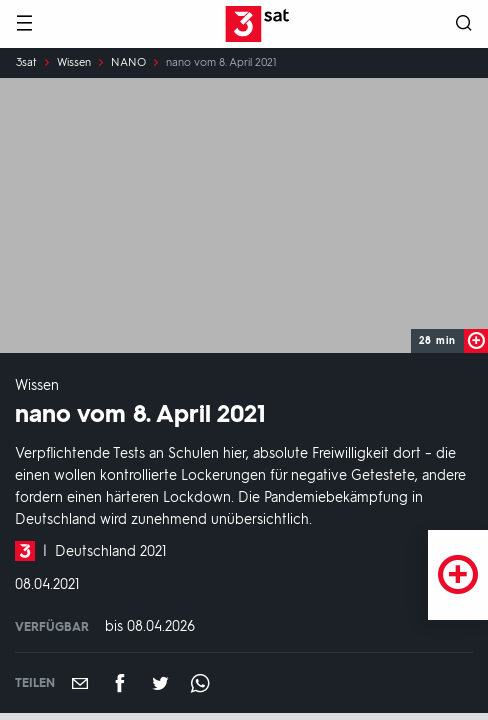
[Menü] (24, 24)
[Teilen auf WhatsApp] (200, 683)
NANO (128, 63)
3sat (26, 63)
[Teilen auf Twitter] (160, 683)
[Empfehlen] (80, 683)
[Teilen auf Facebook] (120, 683)
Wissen (74, 63)
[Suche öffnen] (464, 24)
